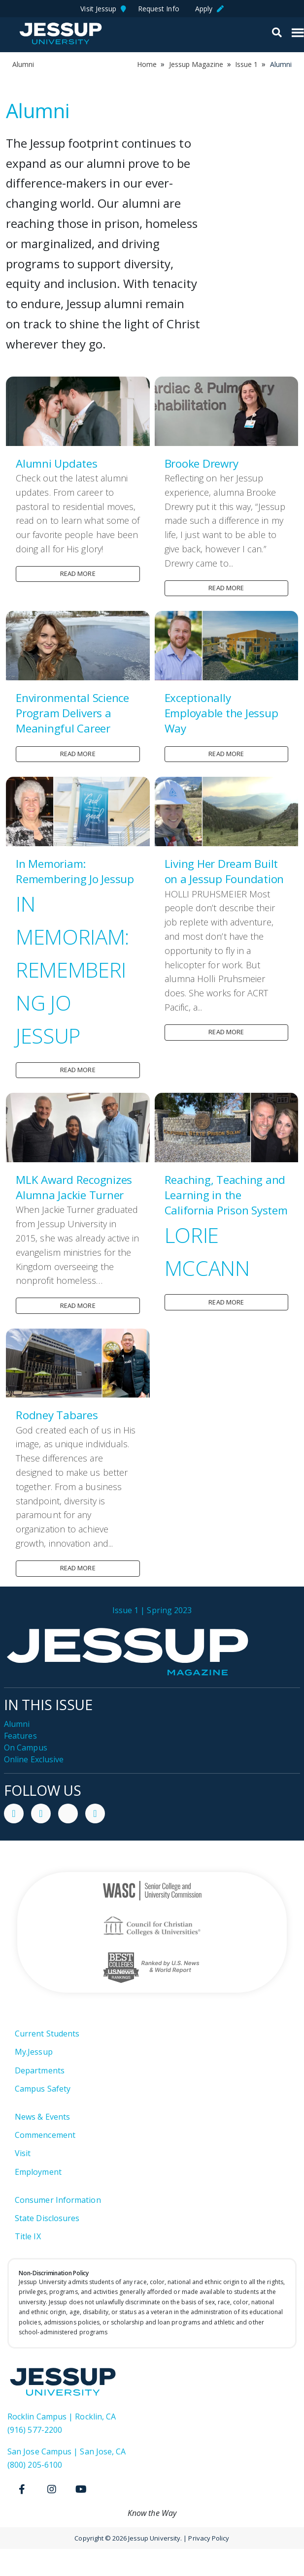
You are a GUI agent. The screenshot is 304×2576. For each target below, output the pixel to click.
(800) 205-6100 (34, 2464)
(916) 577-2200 (34, 2429)
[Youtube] (81, 2489)
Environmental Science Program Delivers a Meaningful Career (72, 713)
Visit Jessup (103, 8)
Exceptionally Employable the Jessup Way (221, 713)
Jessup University (60, 33)
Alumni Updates (57, 463)
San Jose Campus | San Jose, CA (66, 2451)
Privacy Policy (208, 2538)
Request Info (160, 8)
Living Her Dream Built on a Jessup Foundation (224, 871)
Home (147, 64)
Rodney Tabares (57, 1415)
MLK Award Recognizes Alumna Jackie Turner (74, 1187)
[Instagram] (52, 2489)
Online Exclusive (34, 1759)
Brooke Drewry (201, 463)
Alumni (17, 1723)
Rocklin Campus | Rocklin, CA (61, 2416)
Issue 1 (246, 64)
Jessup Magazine (196, 64)
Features (20, 1735)
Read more (78, 573)
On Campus (25, 1747)
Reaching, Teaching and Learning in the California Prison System (226, 1195)
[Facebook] (22, 2489)
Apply (209, 8)
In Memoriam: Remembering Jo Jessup (75, 871)
